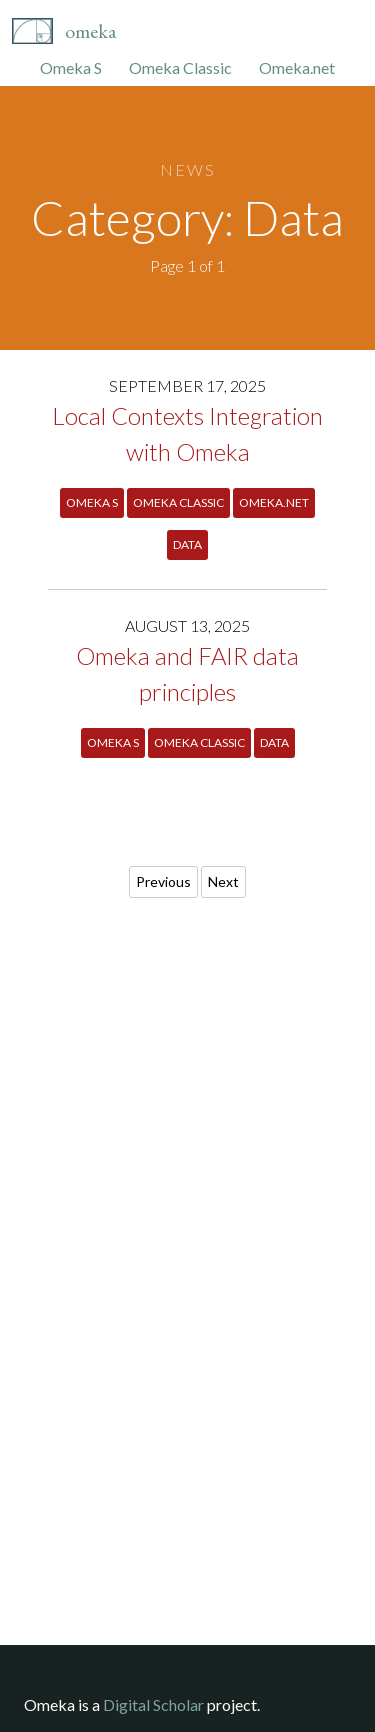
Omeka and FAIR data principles (187, 673)
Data (187, 544)
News (188, 169)
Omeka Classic (180, 67)
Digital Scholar (153, 1704)
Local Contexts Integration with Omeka (187, 433)
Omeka (90, 31)
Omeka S (71, 67)
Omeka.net (297, 67)
